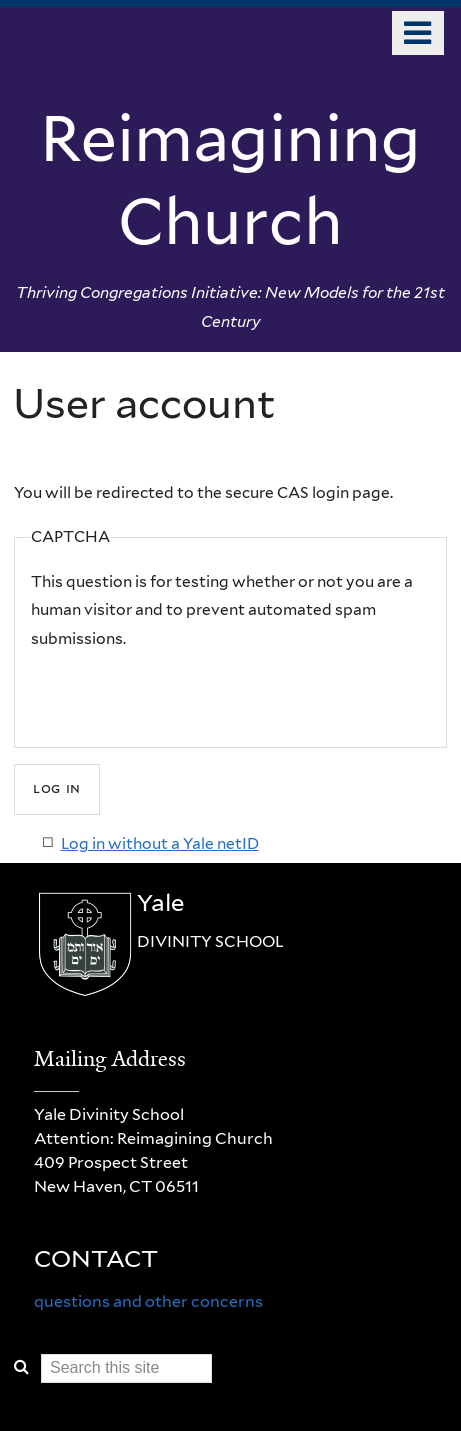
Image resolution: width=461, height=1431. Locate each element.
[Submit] (57, 789)
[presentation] (183, 693)
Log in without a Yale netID (160, 843)
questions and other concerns (148, 1301)
